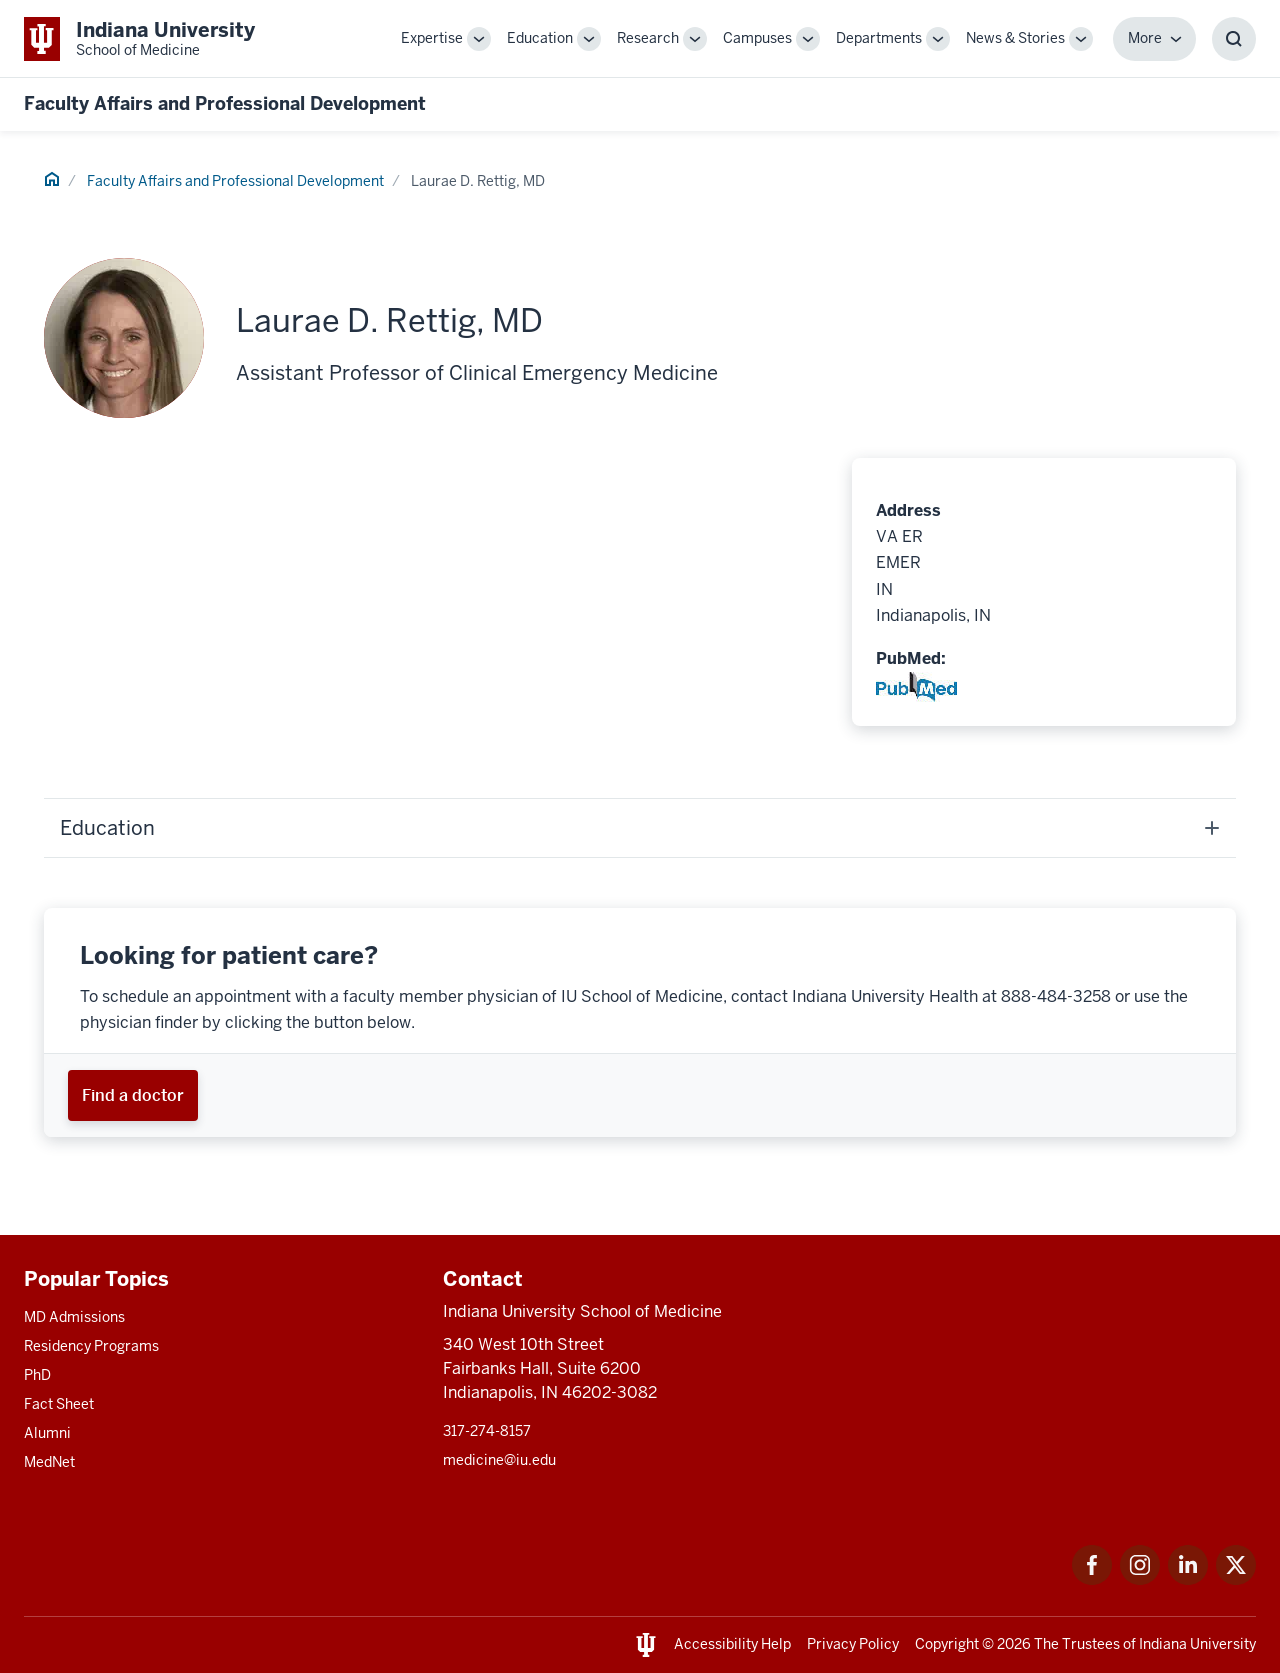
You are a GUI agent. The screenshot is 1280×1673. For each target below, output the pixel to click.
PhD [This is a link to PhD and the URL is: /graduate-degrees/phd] (37, 1375)
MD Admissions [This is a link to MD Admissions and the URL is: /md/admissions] (74, 1317)
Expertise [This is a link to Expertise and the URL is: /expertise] (432, 38)
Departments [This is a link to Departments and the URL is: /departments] (879, 38)
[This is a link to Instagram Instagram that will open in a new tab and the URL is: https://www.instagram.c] (1140, 1579)
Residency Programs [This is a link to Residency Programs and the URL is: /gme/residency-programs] (91, 1346)
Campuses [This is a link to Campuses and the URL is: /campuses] (757, 38)
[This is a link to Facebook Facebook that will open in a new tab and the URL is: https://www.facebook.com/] (1092, 1579)
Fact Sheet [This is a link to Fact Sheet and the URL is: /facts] (59, 1404)
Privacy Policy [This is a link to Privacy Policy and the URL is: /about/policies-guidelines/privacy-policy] (853, 1644)
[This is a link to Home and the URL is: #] (52, 182)
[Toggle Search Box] (1234, 39)
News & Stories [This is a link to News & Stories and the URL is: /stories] (1015, 38)
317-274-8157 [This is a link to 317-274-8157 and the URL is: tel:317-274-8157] (487, 1431)
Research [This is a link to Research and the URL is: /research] (648, 38)
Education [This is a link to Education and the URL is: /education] (540, 38)
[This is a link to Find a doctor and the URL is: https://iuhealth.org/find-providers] (133, 1095)
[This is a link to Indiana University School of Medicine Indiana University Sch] (139, 38)
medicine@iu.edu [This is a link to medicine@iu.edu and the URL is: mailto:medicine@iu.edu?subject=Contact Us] (499, 1460)
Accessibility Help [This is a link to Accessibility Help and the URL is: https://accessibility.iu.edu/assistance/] (732, 1644)
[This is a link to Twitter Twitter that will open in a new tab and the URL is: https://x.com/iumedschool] (1236, 1579)
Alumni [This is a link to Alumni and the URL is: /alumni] (47, 1433)
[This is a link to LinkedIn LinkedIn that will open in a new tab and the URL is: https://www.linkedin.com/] (1188, 1579)
